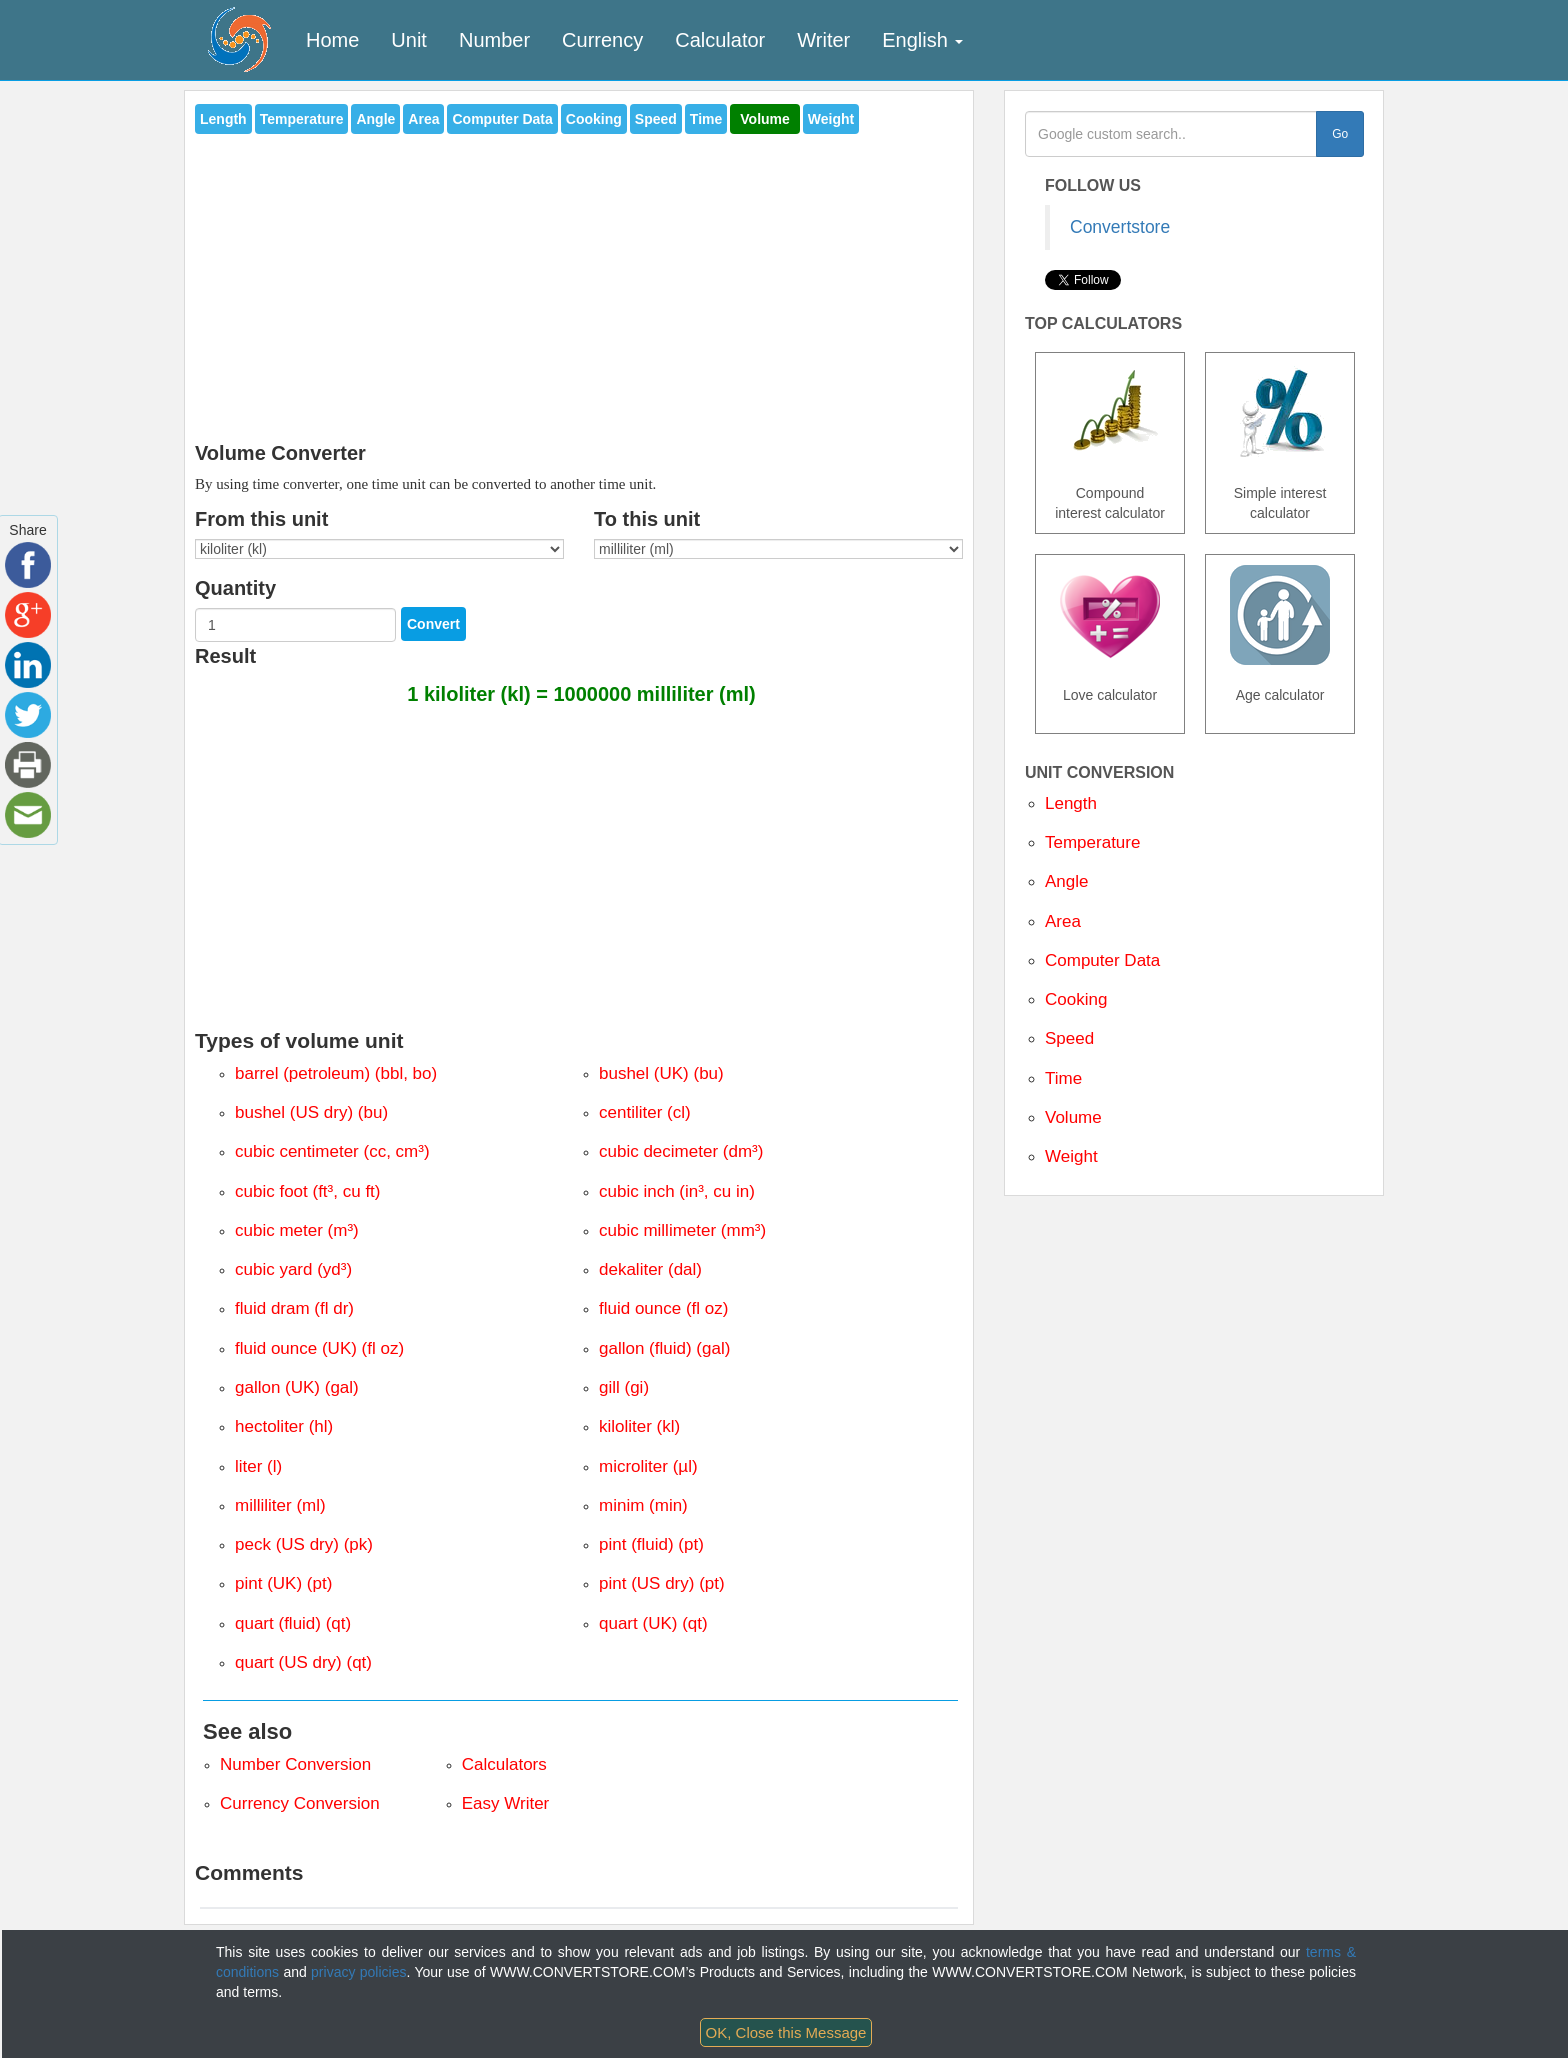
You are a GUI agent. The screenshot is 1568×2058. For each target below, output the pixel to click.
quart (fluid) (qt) (293, 1623)
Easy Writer (506, 1803)
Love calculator (1110, 695)
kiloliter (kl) (639, 1426)
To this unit (647, 519)
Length (223, 119)
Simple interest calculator (1280, 503)
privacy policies (358, 1972)
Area (423, 119)
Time (706, 119)
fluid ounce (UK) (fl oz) (319, 1348)
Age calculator (1280, 695)
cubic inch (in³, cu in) (677, 1191)
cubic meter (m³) (297, 1230)
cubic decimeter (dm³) (681, 1151)
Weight (831, 119)
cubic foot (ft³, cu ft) (308, 1191)
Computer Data (502, 119)
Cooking (594, 119)
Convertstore (1120, 227)
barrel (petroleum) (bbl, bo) (336, 1073)
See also (247, 1731)
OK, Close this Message (786, 2032)
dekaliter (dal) (650, 1269)
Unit (409, 40)
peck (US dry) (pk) (304, 1544)
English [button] (922, 40)
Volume (765, 119)
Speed (656, 119)
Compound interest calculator (1110, 503)
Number (494, 40)
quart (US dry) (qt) (303, 1662)
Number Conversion (295, 1764)
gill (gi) (624, 1387)
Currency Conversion (300, 1803)
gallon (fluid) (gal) (664, 1348)
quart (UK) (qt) (653, 1623)
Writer (823, 40)
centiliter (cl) (645, 1112)
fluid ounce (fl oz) (663, 1308)
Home (332, 40)
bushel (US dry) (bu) (311, 1112)
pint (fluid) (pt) (651, 1544)
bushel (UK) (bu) (661, 1073)
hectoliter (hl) (284, 1426)
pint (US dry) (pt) (662, 1583)
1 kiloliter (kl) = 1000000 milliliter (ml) (581, 694)
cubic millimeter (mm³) (682, 1230)
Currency (602, 40)
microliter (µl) (648, 1466)
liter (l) (258, 1466)
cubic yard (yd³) (293, 1269)
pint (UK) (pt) (283, 1583)
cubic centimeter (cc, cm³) (332, 1151)
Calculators (504, 1764)
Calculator (720, 40)
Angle (375, 119)
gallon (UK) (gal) (297, 1387)
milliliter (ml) (280, 1505)
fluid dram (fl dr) (294, 1308)
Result (225, 656)
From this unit (261, 519)
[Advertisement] (579, 282)
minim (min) (643, 1505)
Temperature (302, 119)
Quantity (235, 588)
